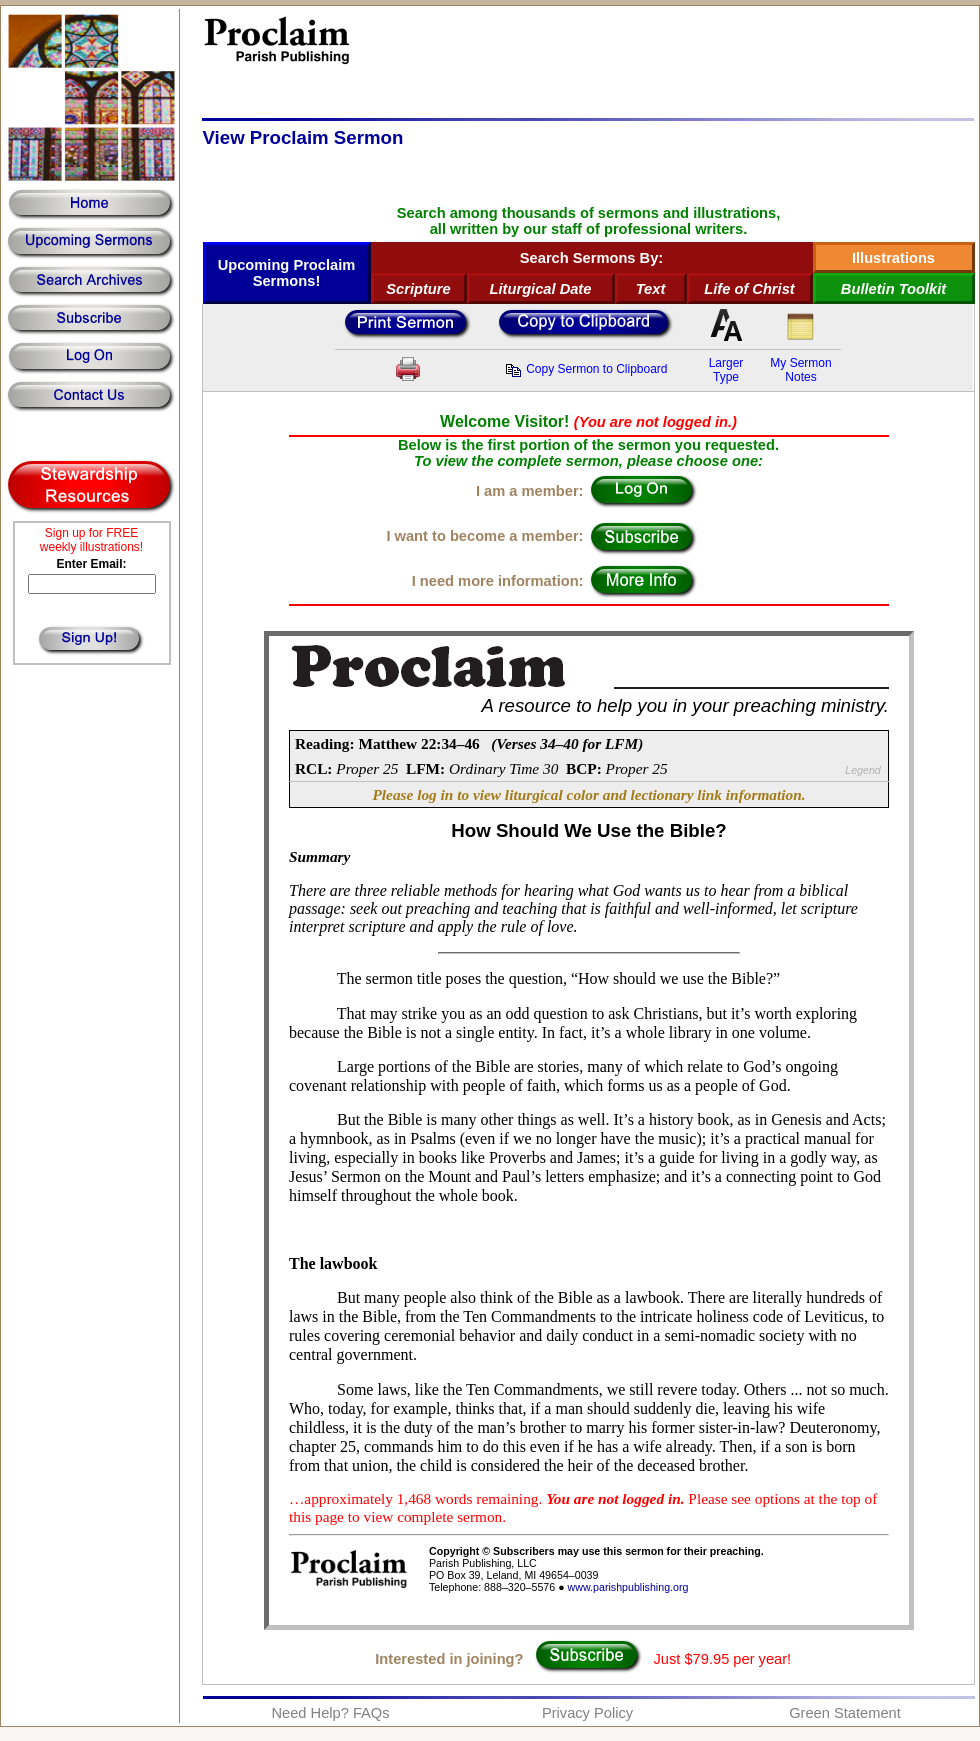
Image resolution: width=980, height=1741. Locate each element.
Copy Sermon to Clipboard (586, 369)
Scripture (418, 289)
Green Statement (845, 1713)
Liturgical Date (541, 289)
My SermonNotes (800, 370)
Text (651, 289)
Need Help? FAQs (330, 1713)
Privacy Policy (587, 1713)
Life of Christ (749, 289)
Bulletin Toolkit (893, 289)
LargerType (726, 370)
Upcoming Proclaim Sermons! (287, 273)
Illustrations (893, 258)
